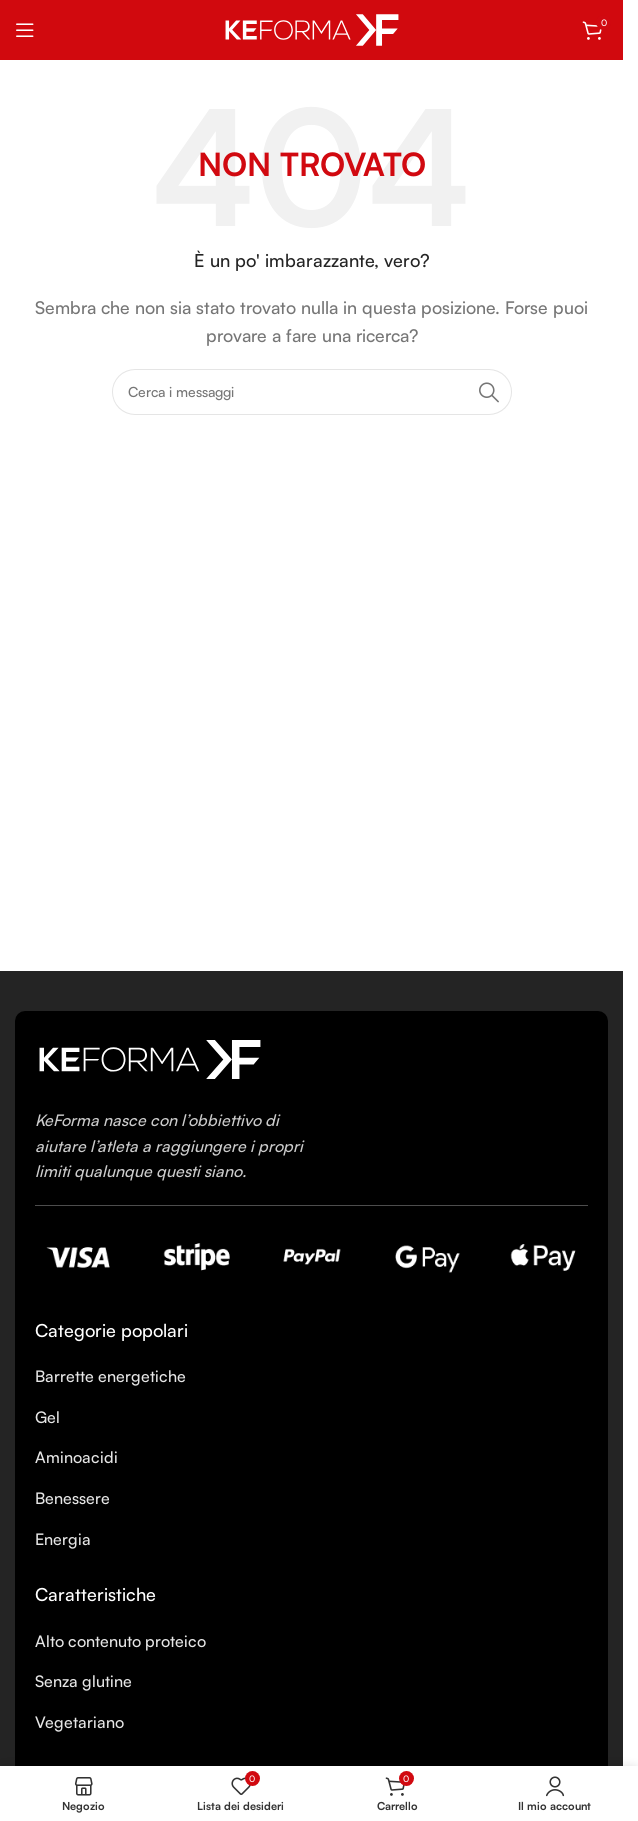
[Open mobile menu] (25, 30)
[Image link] (150, 1057)
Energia (63, 1539)
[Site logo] (312, 28)
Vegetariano (79, 1722)
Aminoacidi (76, 1457)
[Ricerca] (312, 392)
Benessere (72, 1498)
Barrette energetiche (110, 1376)
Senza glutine (83, 1681)
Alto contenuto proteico (120, 1641)
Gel (47, 1417)
